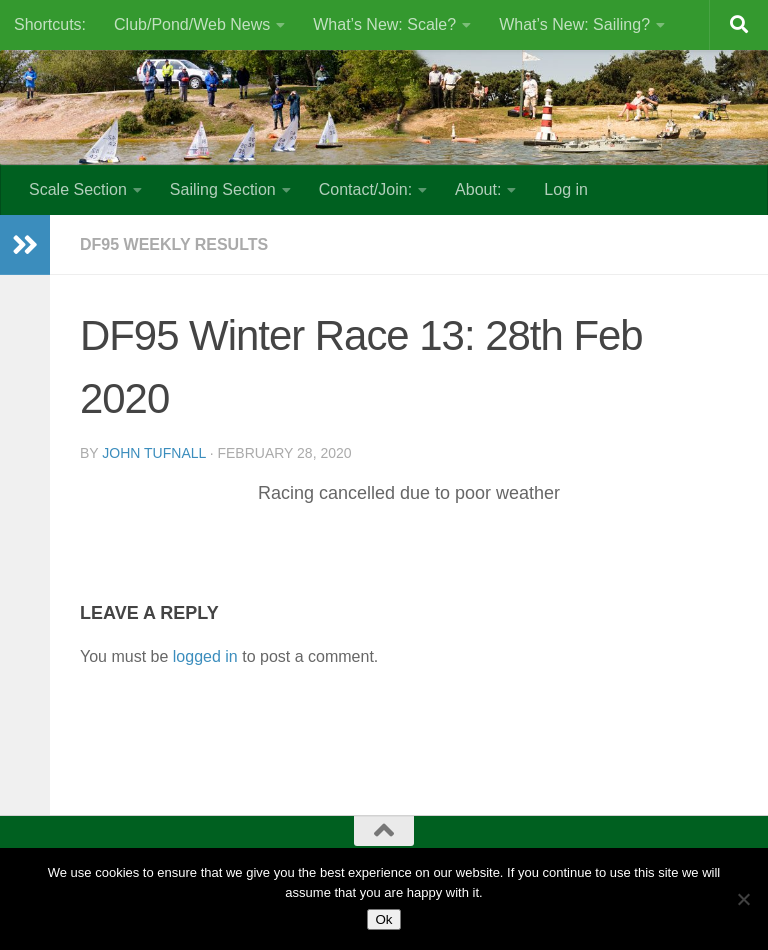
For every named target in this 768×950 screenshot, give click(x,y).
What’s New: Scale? (384, 24)
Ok (383, 919)
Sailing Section (223, 189)
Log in (566, 189)
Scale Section (78, 189)
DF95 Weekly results (174, 244)
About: (478, 189)
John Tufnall (153, 453)
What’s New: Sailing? (574, 24)
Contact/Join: (365, 189)
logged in (205, 656)
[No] (743, 899)
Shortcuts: (50, 24)
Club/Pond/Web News (192, 24)
